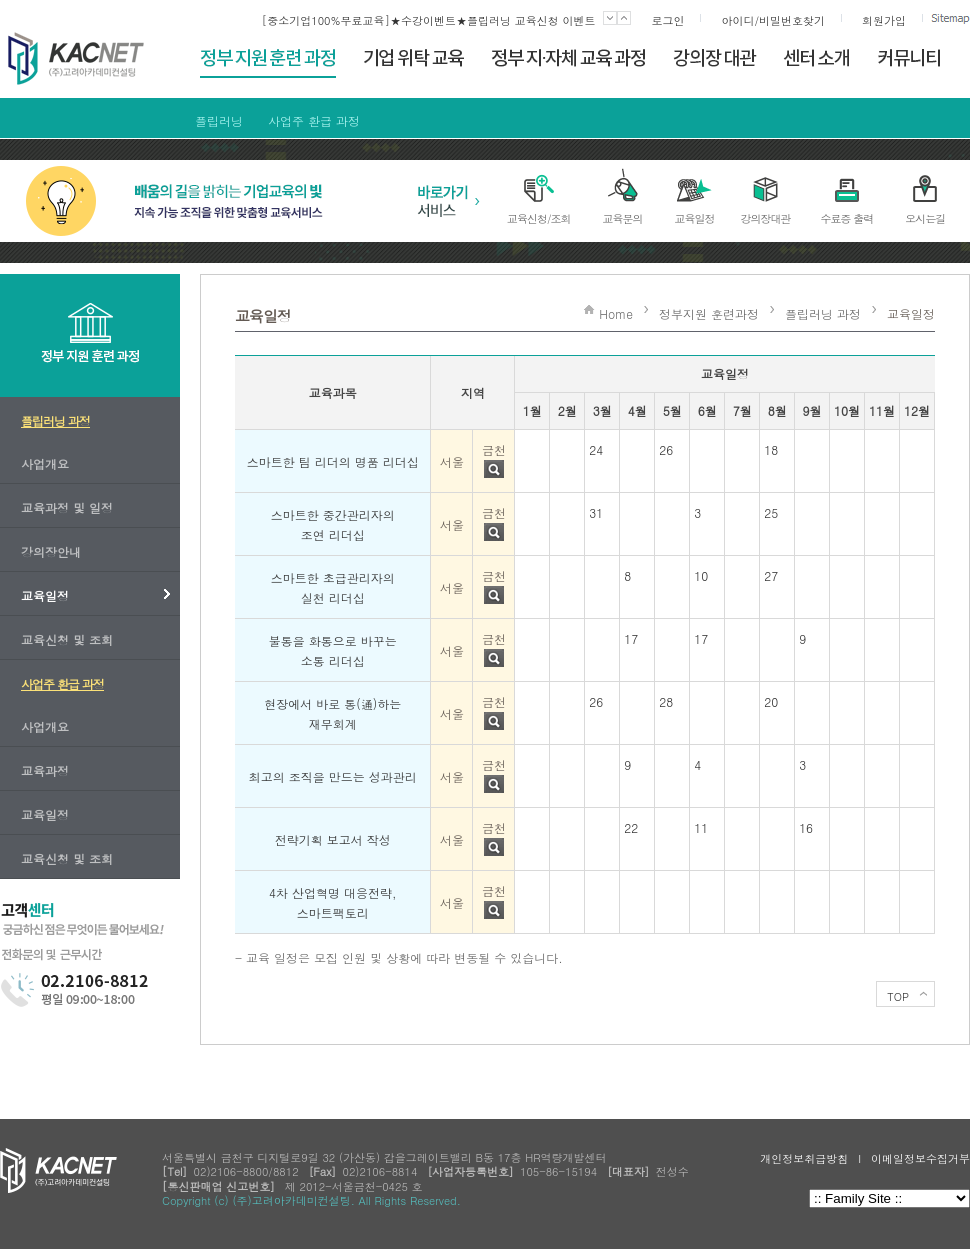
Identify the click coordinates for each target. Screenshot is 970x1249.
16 (806, 827)
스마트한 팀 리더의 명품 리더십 (333, 461)
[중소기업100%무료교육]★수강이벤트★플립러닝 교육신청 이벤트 (429, 20)
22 (631, 827)
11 (701, 827)
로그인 (667, 20)
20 (771, 701)
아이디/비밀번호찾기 (773, 20)
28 (666, 701)
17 (631, 638)
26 (666, 449)
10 (701, 575)
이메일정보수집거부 (920, 1158)
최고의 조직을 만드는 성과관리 (333, 776)
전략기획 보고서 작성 (333, 839)
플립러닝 (219, 120)
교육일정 (911, 313)
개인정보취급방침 (804, 1158)
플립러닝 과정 (823, 313)
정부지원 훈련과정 (709, 313)
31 (596, 512)
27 (771, 575)
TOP (898, 996)
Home (616, 313)
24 (596, 449)
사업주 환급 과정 (314, 120)
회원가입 (884, 20)
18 (771, 449)
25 (771, 512)
